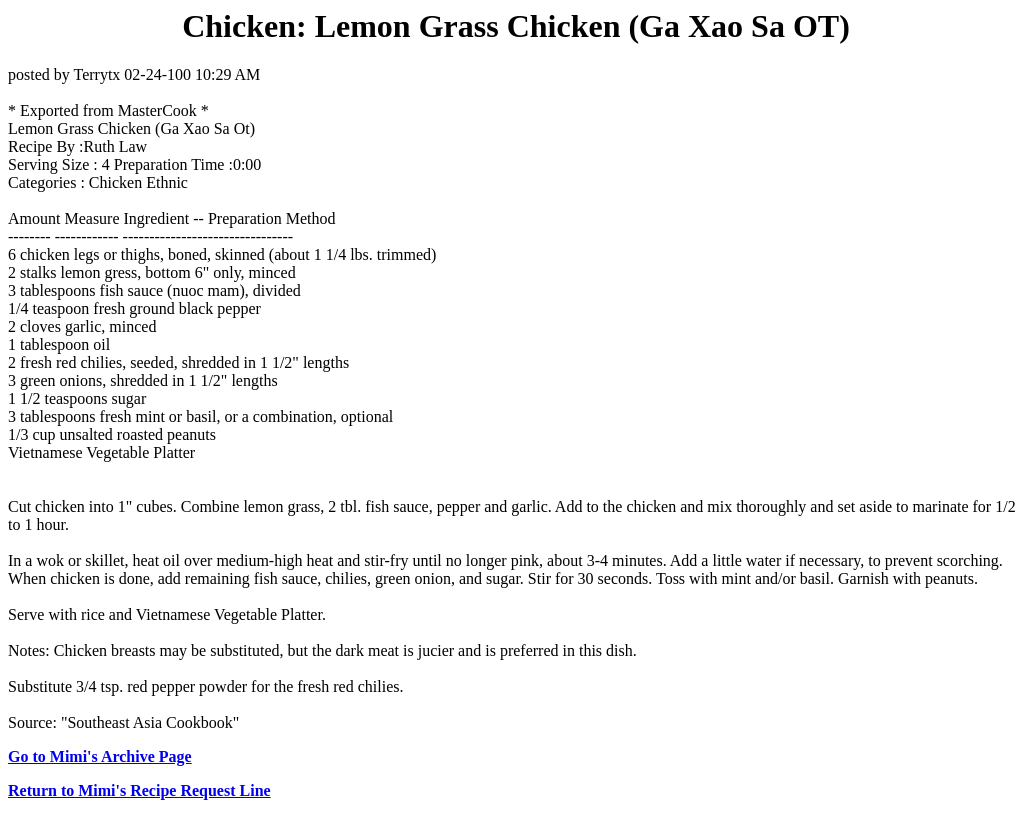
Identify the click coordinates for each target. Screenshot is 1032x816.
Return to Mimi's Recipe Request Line (139, 790)
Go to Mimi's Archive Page (100, 756)
